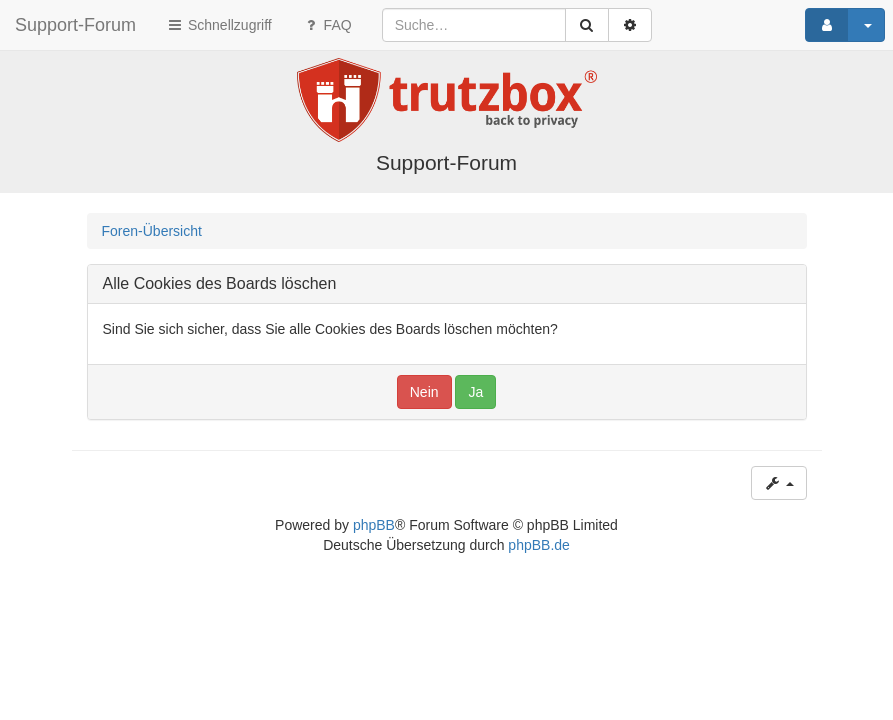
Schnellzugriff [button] (219, 25)
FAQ (327, 25)
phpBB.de (539, 545)
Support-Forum (75, 25)
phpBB (374, 525)
